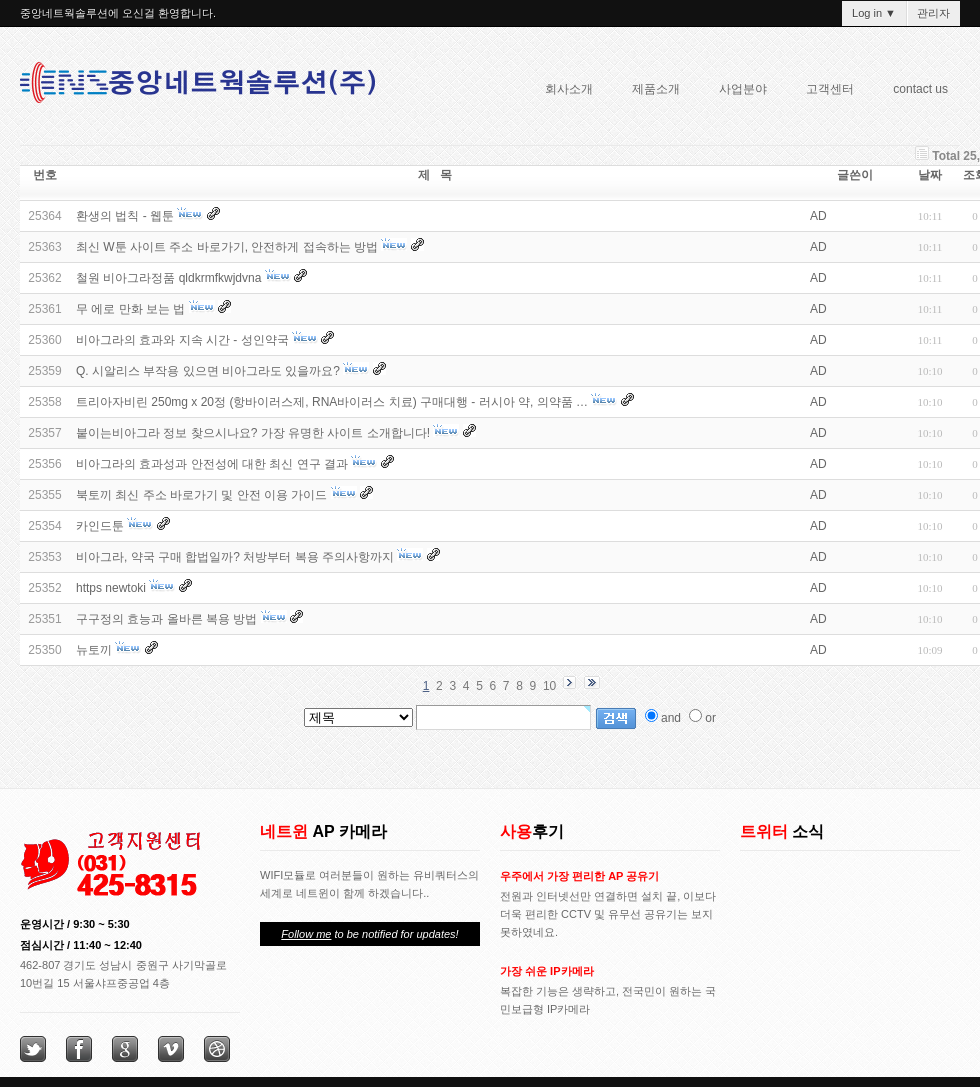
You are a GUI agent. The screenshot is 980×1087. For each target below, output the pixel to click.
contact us (920, 89)
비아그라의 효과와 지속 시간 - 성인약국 (182, 340)
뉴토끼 (94, 650)
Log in (874, 13)
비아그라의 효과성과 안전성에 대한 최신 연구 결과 (212, 464)
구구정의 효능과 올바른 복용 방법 (166, 619)
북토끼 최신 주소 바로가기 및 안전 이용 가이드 (201, 495)
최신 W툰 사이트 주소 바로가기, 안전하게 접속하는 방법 (227, 247)
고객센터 (830, 89)
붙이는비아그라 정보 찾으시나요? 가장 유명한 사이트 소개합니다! (253, 433)
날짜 (930, 175)
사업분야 (737, 92)
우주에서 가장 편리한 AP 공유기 (579, 876)
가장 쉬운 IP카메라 (547, 971)
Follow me (306, 934)
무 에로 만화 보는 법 (130, 309)
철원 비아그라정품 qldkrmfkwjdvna (168, 278)
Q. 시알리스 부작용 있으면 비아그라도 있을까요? (208, 371)
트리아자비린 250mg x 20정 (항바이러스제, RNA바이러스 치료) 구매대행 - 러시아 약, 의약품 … (332, 402)
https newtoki (111, 588)
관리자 (933, 13)
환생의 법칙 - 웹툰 (125, 216)
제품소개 (650, 92)
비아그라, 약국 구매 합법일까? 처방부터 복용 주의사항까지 (235, 557)
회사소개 (563, 92)
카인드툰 (100, 526)
